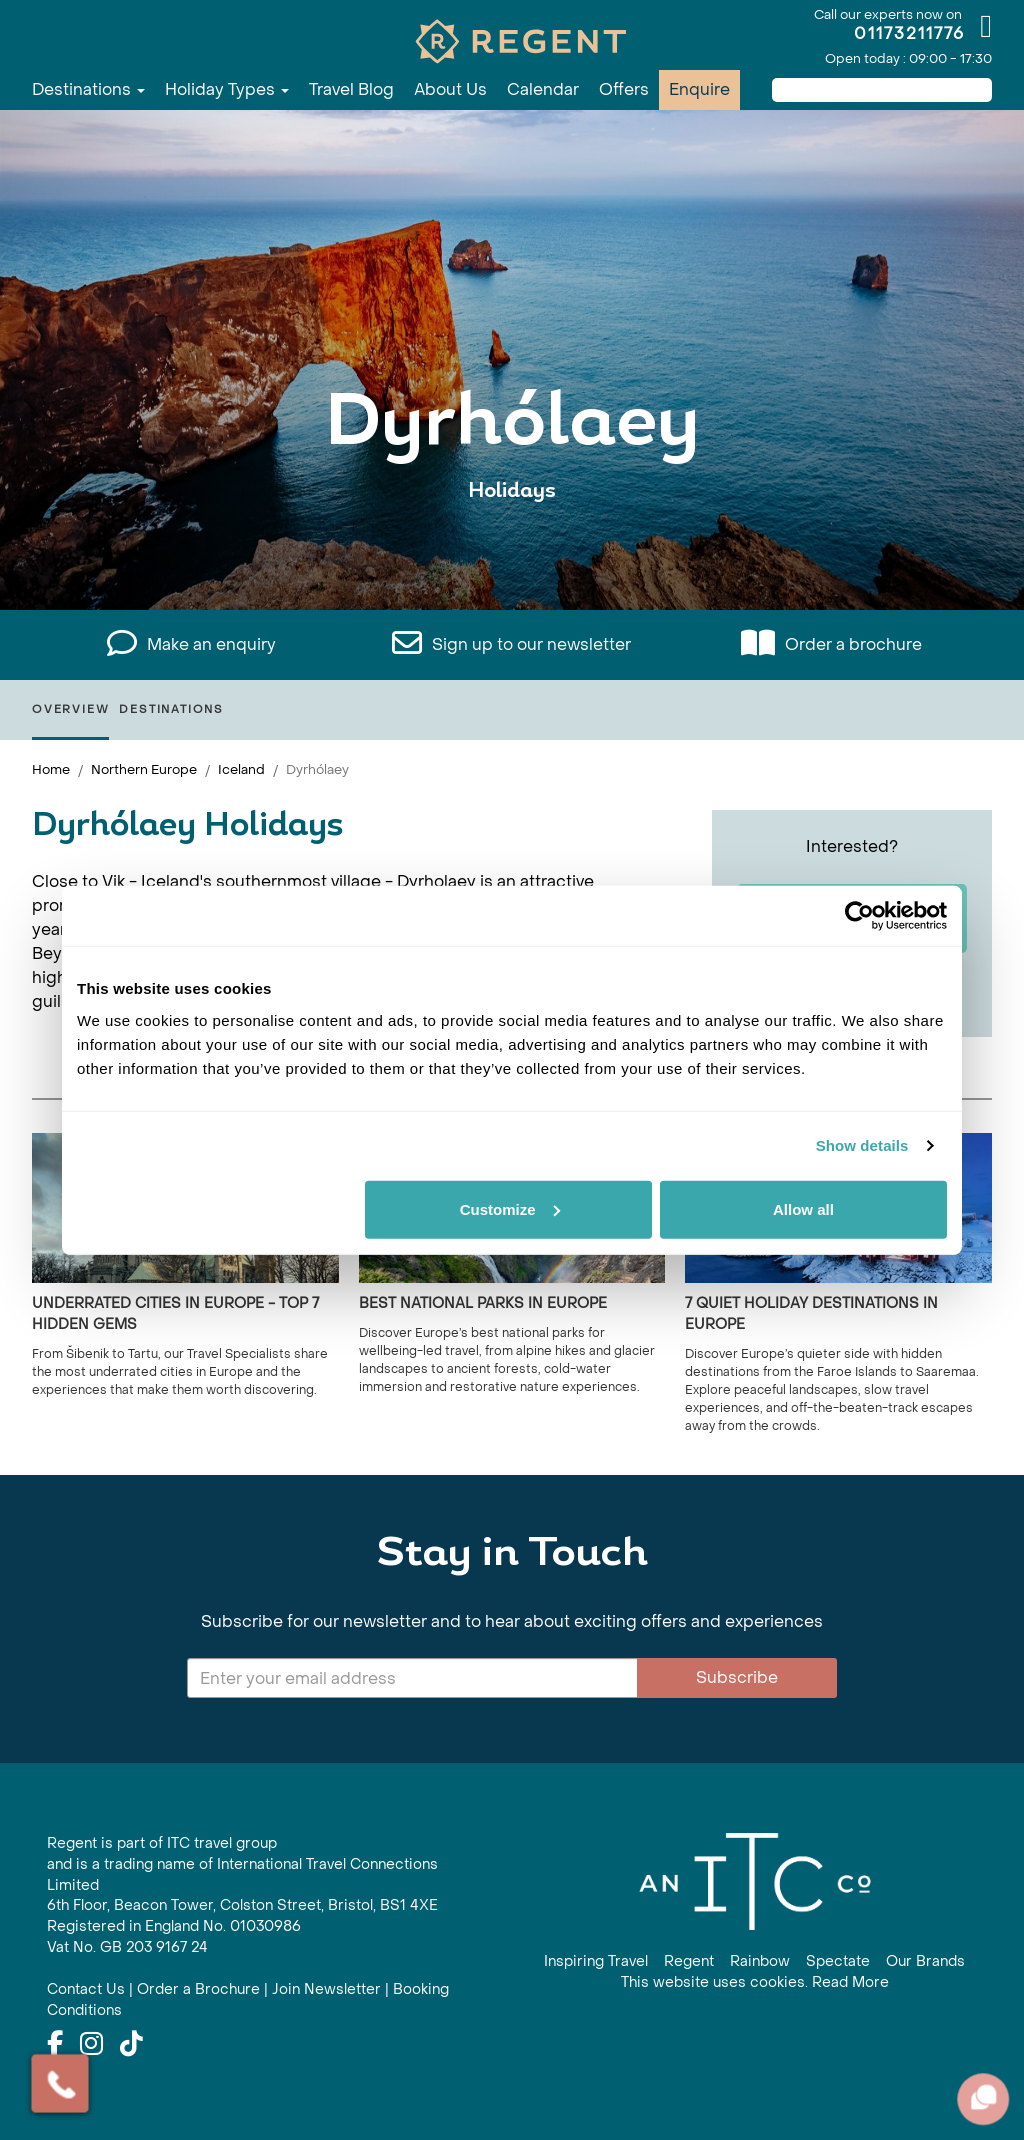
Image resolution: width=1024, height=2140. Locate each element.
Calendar (543, 89)
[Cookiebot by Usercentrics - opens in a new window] (859, 916)
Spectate (838, 1961)
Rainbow (760, 1961)
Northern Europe (144, 769)
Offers (624, 89)
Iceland (241, 769)
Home (51, 769)
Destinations (88, 89)
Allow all (803, 1208)
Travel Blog (351, 89)
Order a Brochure (198, 1989)
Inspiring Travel (596, 1961)
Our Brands (925, 1961)
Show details (862, 1145)
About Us (450, 89)
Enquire (699, 89)
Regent (689, 1961)
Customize (510, 1208)
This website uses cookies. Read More (755, 1982)
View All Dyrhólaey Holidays (512, 552)
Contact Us (86, 1989)
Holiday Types (227, 89)
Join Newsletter (326, 1989)
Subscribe (737, 1677)
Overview (70, 709)
